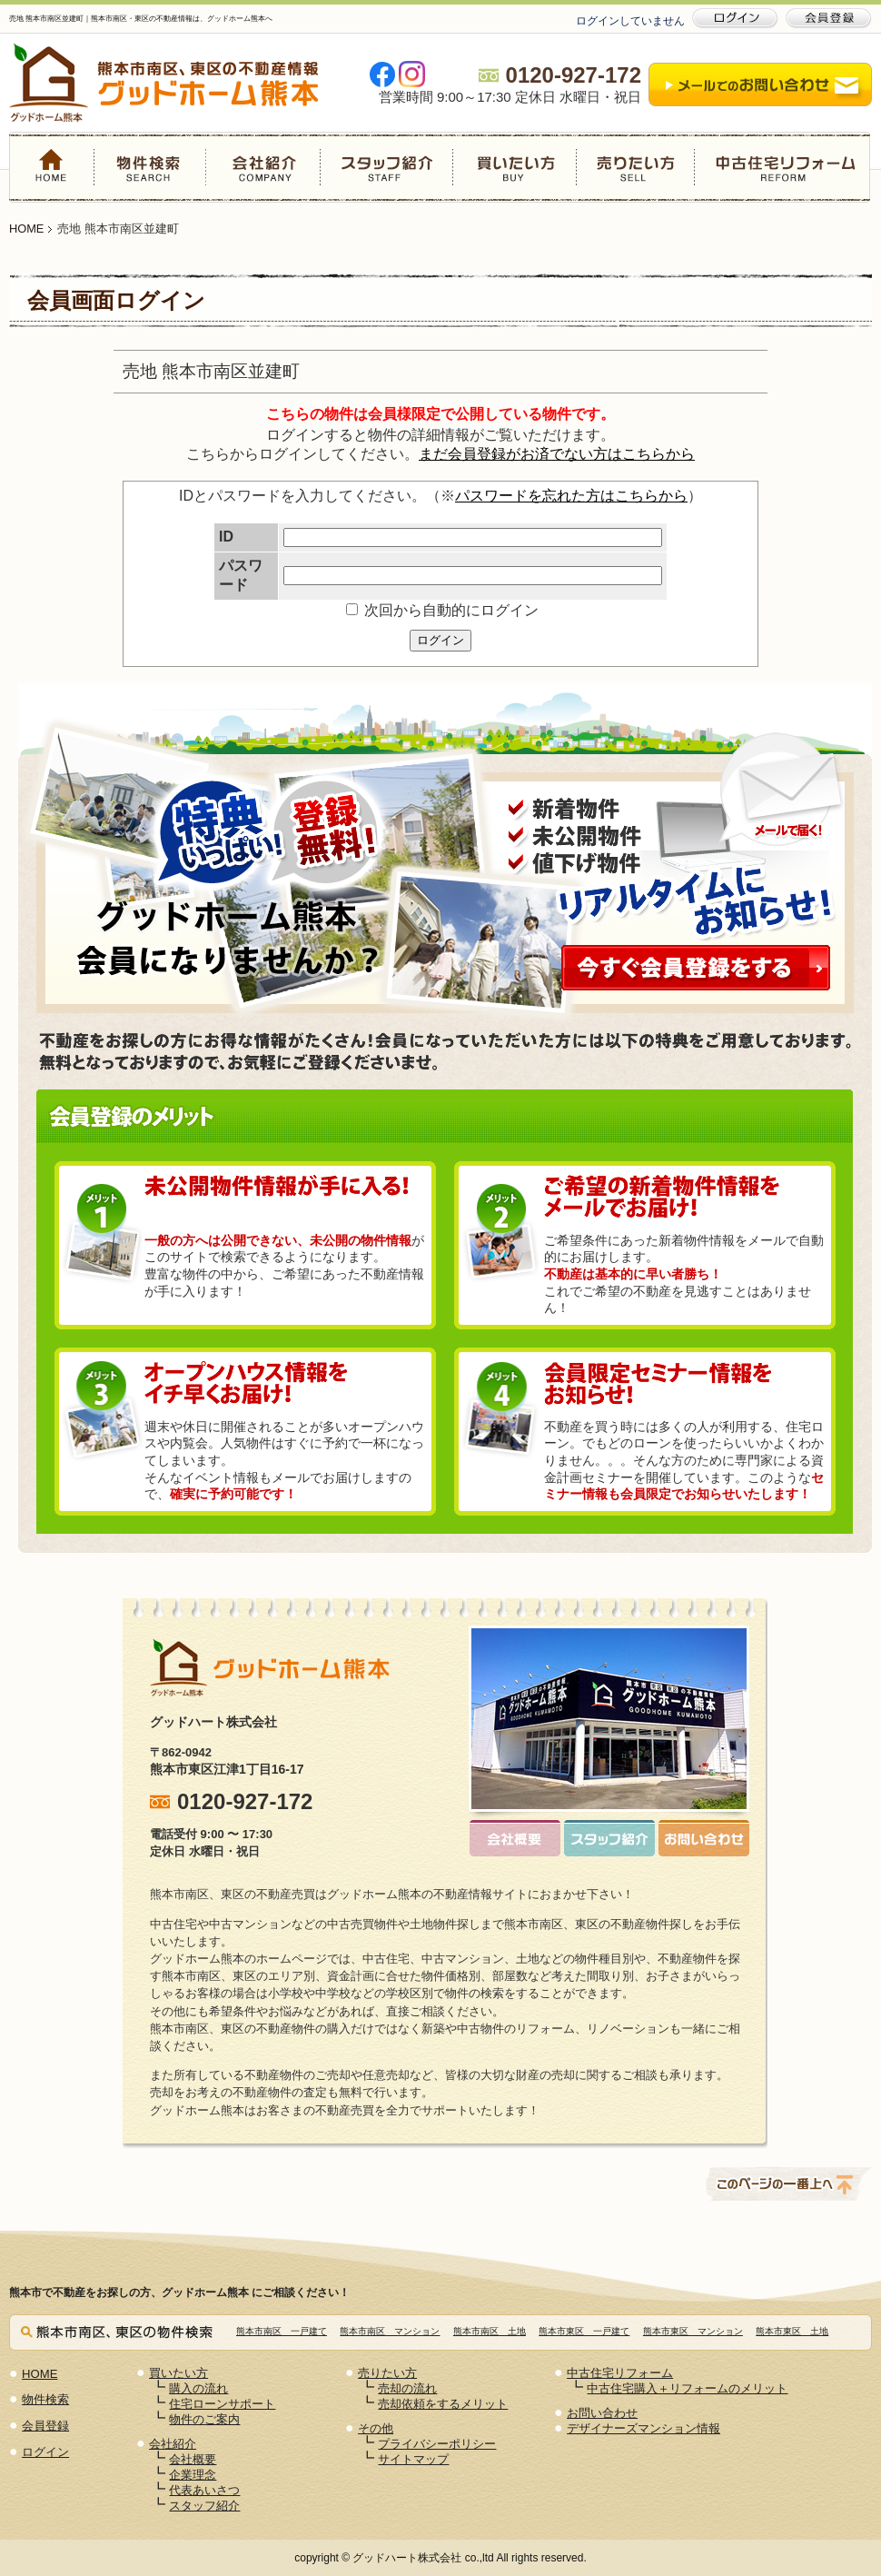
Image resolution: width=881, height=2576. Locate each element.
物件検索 (150, 167)
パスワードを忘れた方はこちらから (571, 495)
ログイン (440, 640)
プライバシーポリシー (437, 2444)
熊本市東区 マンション (693, 2331)
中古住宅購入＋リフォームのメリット (687, 2388)
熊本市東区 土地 (792, 2331)
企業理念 (192, 2475)
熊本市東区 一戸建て (584, 2331)
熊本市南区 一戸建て (281, 2331)
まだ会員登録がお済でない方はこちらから (557, 454)
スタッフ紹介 (386, 167)
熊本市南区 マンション (390, 2331)
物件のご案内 (204, 2419)
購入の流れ (198, 2388)
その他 (375, 2428)
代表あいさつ (204, 2490)
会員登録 (45, 2425)
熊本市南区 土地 (489, 2331)
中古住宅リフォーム (782, 167)
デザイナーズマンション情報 (643, 2428)
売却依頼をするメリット (443, 2404)
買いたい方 (514, 167)
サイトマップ (413, 2459)
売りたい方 (635, 167)
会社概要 (192, 2459)
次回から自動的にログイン (442, 610)
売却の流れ (407, 2388)
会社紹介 (263, 167)
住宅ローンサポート (222, 2404)
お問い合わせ (602, 2413)
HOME (51, 167)
